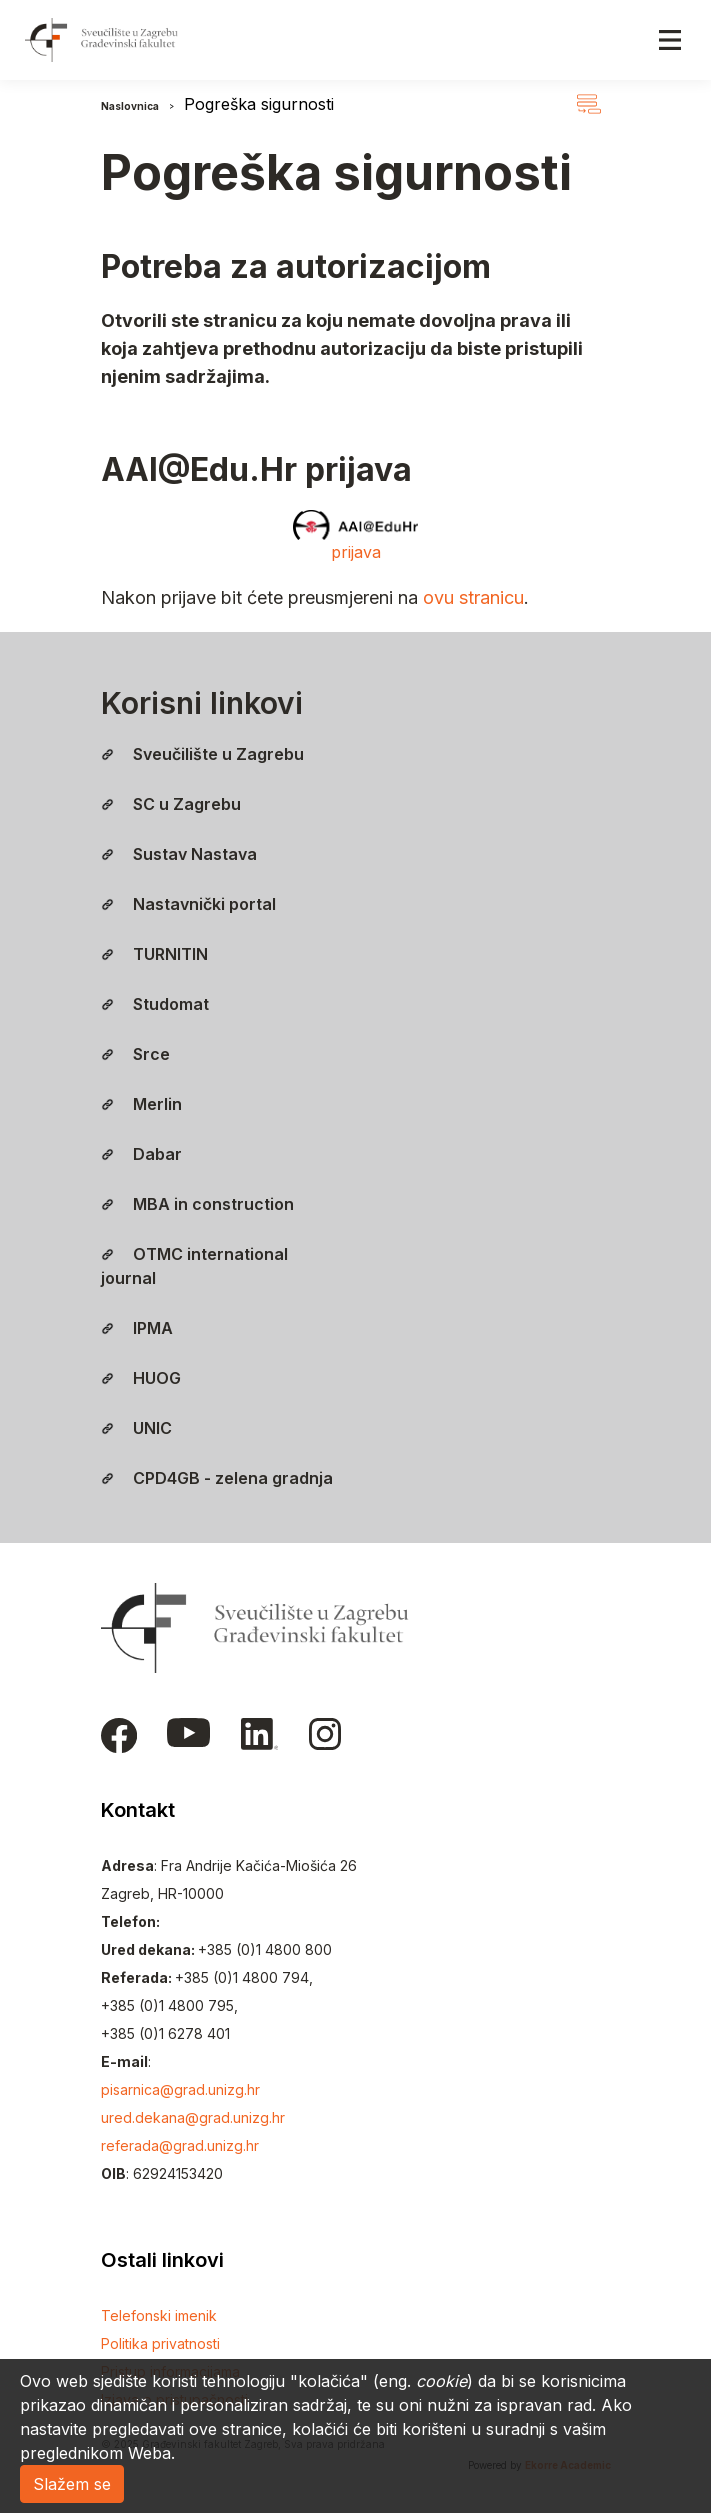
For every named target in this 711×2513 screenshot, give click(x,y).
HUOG (141, 1378)
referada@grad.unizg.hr (180, 2145)
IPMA (137, 1328)
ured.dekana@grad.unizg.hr (193, 2117)
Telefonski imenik (159, 2315)
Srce (135, 1054)
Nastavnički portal (188, 904)
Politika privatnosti (160, 2343)
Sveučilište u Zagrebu (202, 754)
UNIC (136, 1428)
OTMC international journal (194, 1266)
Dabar (141, 1154)
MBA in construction (197, 1204)
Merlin (141, 1104)
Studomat (155, 1004)
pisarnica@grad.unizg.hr (180, 2089)
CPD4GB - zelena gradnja (217, 1478)
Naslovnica (130, 106)
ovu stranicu (473, 597)
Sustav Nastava (179, 854)
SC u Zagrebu (171, 804)
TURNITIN (154, 954)
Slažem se (72, 2484)
